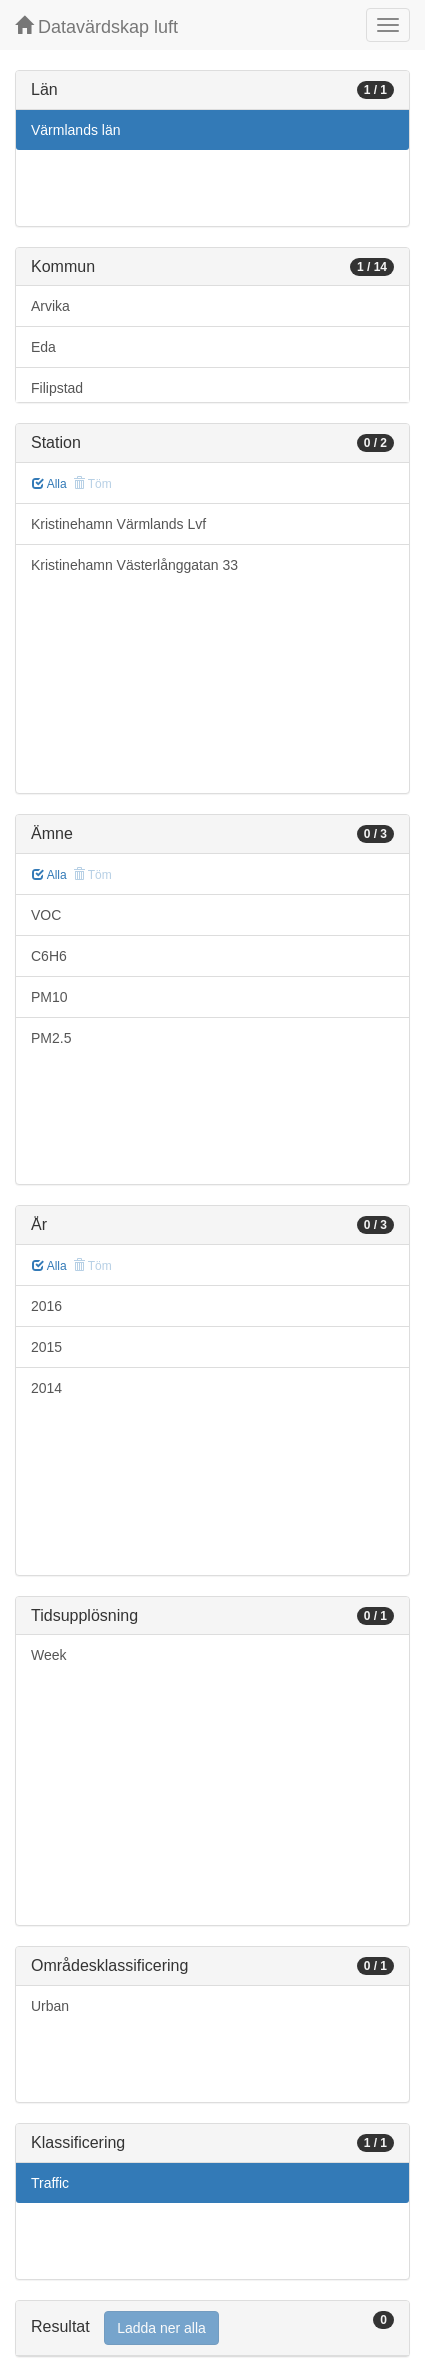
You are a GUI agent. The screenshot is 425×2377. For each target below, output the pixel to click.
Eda (43, 347)
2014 (46, 1388)
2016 (46, 1306)
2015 (46, 1347)
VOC (46, 915)
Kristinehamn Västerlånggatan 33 (134, 565)
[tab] (212, 2328)
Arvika (50, 306)
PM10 (49, 997)
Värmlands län (76, 130)
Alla (49, 484)
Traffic (50, 2183)
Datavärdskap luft (96, 26)
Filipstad (57, 388)
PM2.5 (51, 1038)
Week (49, 1655)
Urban (50, 2006)
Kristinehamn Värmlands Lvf (118, 524)
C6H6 (49, 956)
